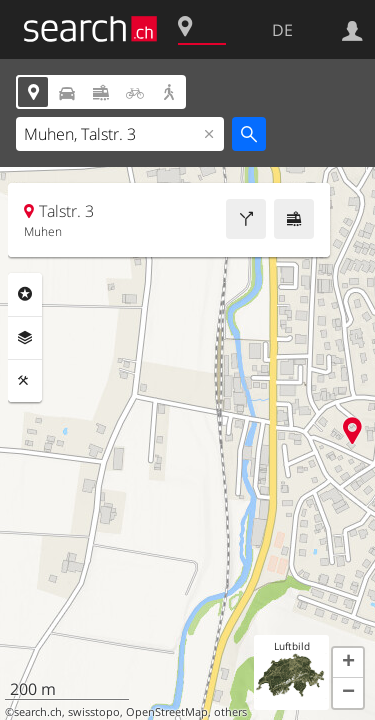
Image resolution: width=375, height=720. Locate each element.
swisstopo (94, 712)
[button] (348, 663)
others (230, 712)
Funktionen (25, 381)
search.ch (38, 712)
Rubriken (25, 294)
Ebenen (25, 338)
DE (282, 30)
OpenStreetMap (167, 712)
